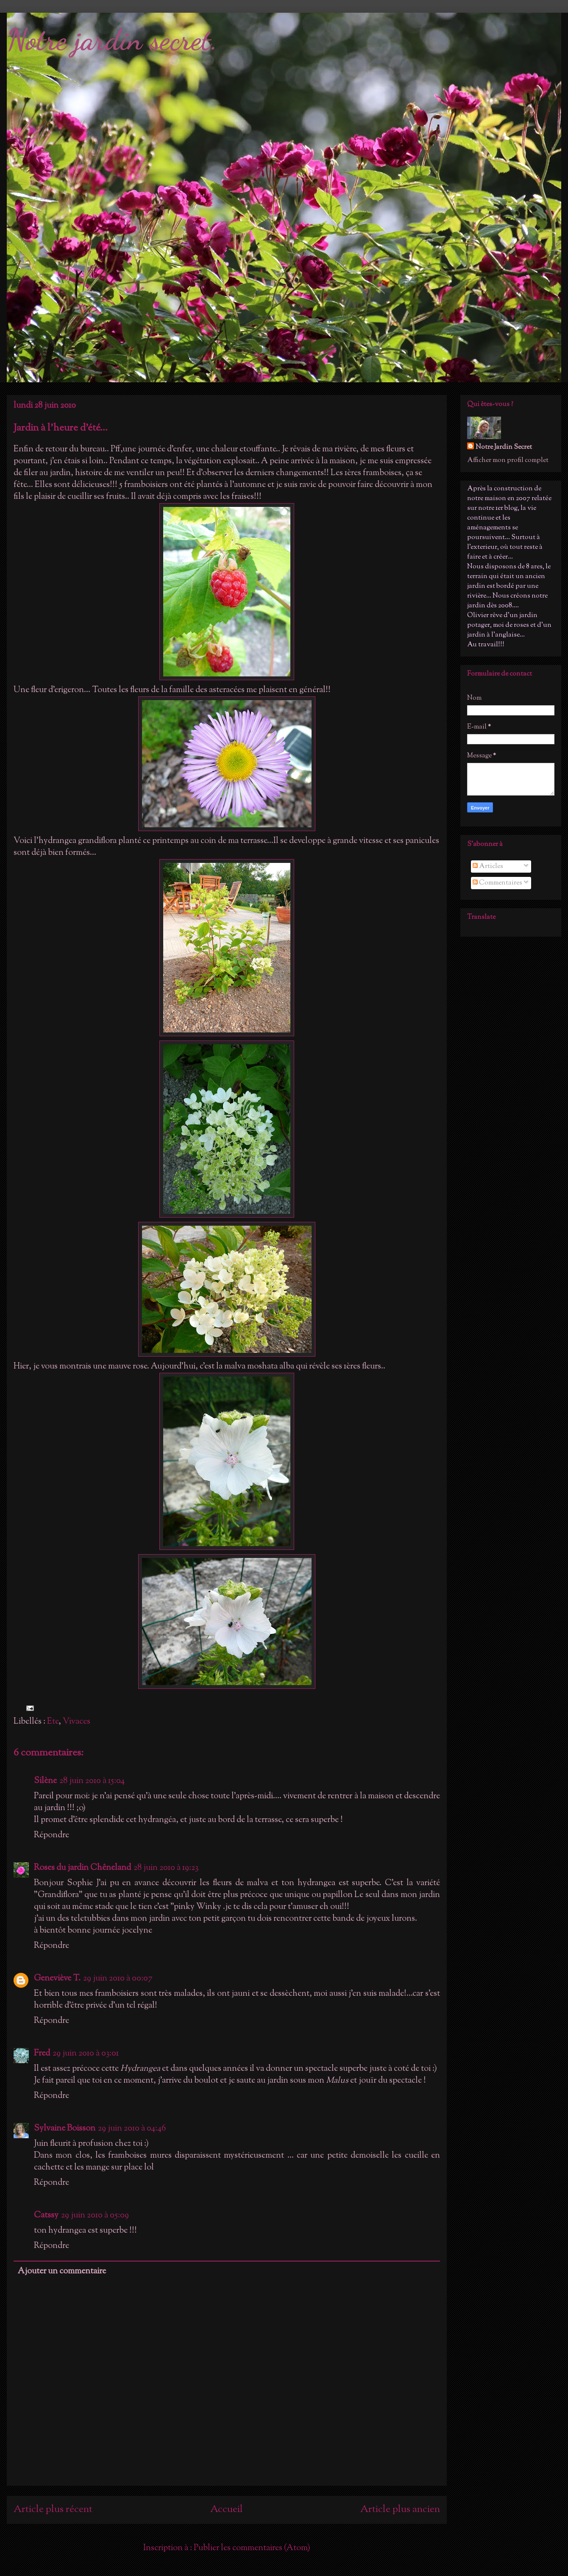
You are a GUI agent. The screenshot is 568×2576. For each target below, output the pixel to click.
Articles (488, 866)
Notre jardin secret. (112, 40)
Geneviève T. (57, 1978)
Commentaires (497, 883)
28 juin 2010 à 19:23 (166, 1868)
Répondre (51, 1835)
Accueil (226, 2509)
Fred (42, 2053)
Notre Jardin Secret (504, 447)
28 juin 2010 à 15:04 (92, 1781)
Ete (52, 1722)
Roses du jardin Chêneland (82, 1868)
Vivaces (76, 1722)
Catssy (46, 2215)
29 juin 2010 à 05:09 (95, 2215)
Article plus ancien (400, 2509)
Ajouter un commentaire (62, 2271)
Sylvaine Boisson (64, 2129)
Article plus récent (53, 2509)
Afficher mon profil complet (508, 460)
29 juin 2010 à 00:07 (118, 1978)
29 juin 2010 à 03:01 (86, 2053)
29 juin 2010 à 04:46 (132, 2129)
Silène (45, 1781)
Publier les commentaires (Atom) (252, 2548)
